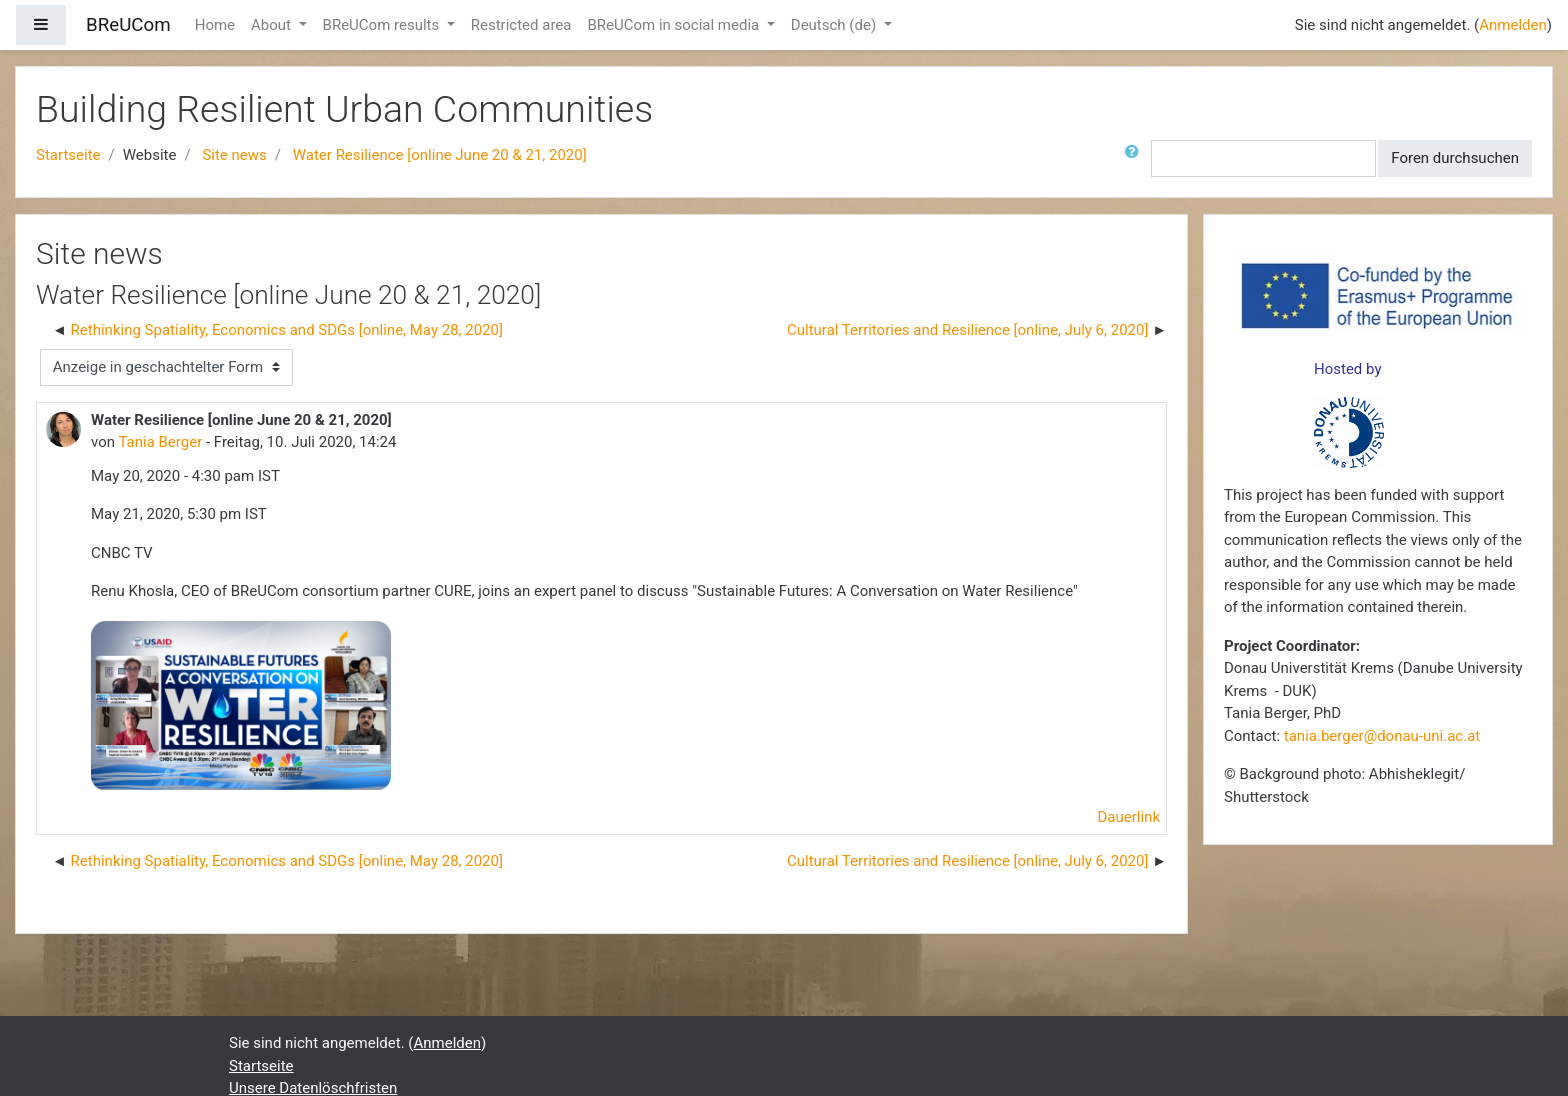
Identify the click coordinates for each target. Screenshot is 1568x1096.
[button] (1136, 158)
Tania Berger (160, 442)
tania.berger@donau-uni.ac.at (1382, 736)
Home (215, 25)
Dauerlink (1129, 817)
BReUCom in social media (675, 25)
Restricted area (521, 25)
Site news (234, 155)
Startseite (68, 155)
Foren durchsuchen (1455, 158)
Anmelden (1513, 25)
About (273, 25)
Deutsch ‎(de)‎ (835, 25)
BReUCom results (383, 25)
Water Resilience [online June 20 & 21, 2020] (440, 155)
